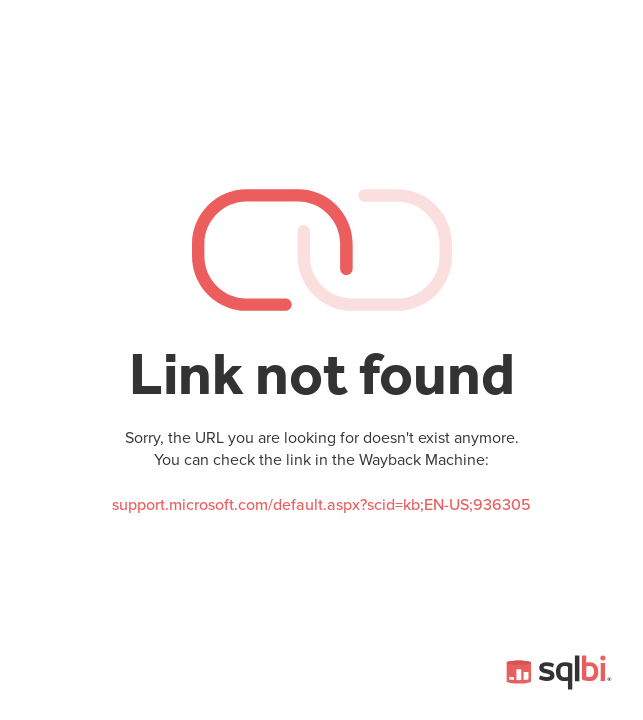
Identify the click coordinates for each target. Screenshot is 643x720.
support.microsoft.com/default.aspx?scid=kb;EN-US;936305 (321, 505)
